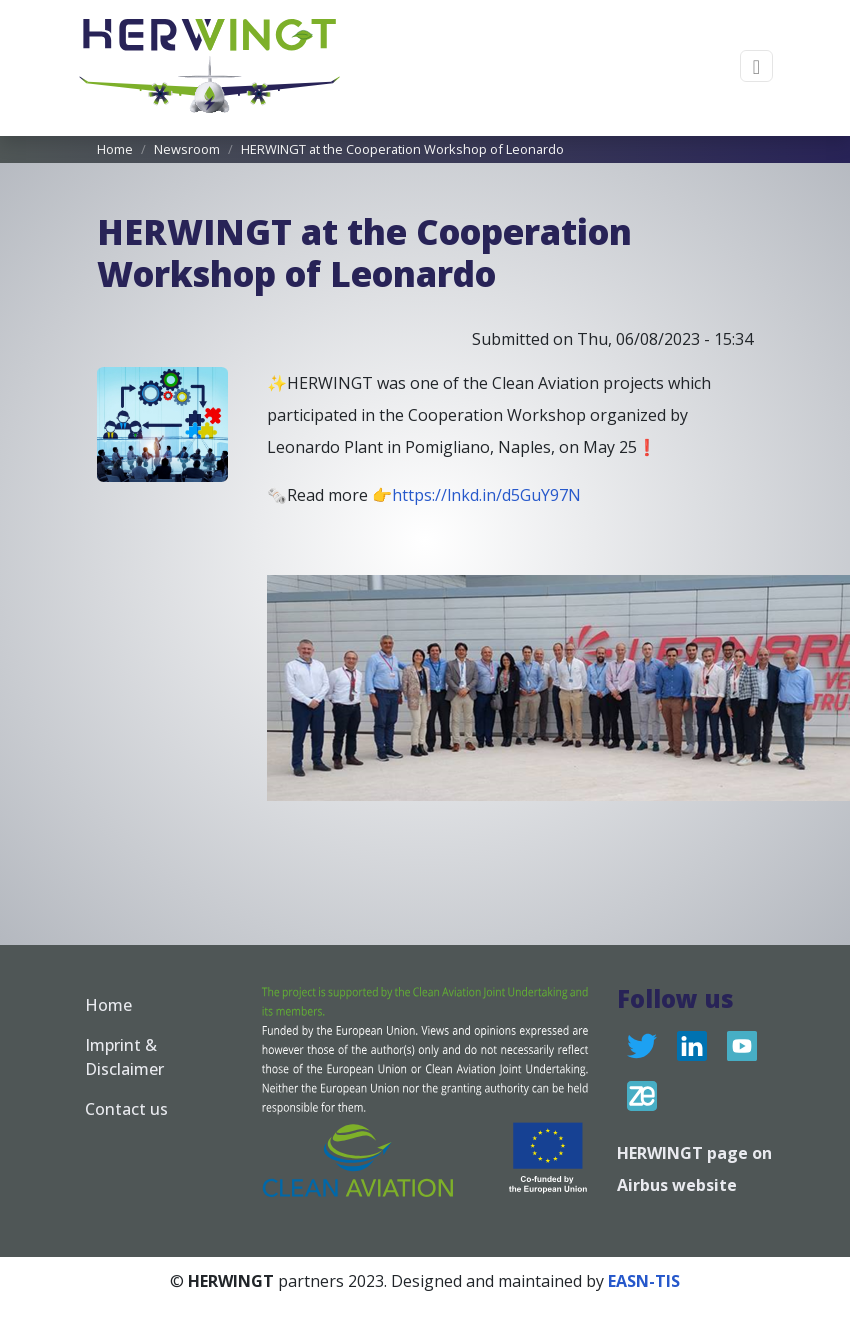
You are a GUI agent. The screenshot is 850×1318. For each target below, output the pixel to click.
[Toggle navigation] (756, 66)
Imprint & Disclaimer (124, 1057)
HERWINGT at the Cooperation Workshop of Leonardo (402, 149)
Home (115, 149)
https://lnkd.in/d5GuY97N (486, 495)
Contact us (126, 1109)
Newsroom (187, 149)
